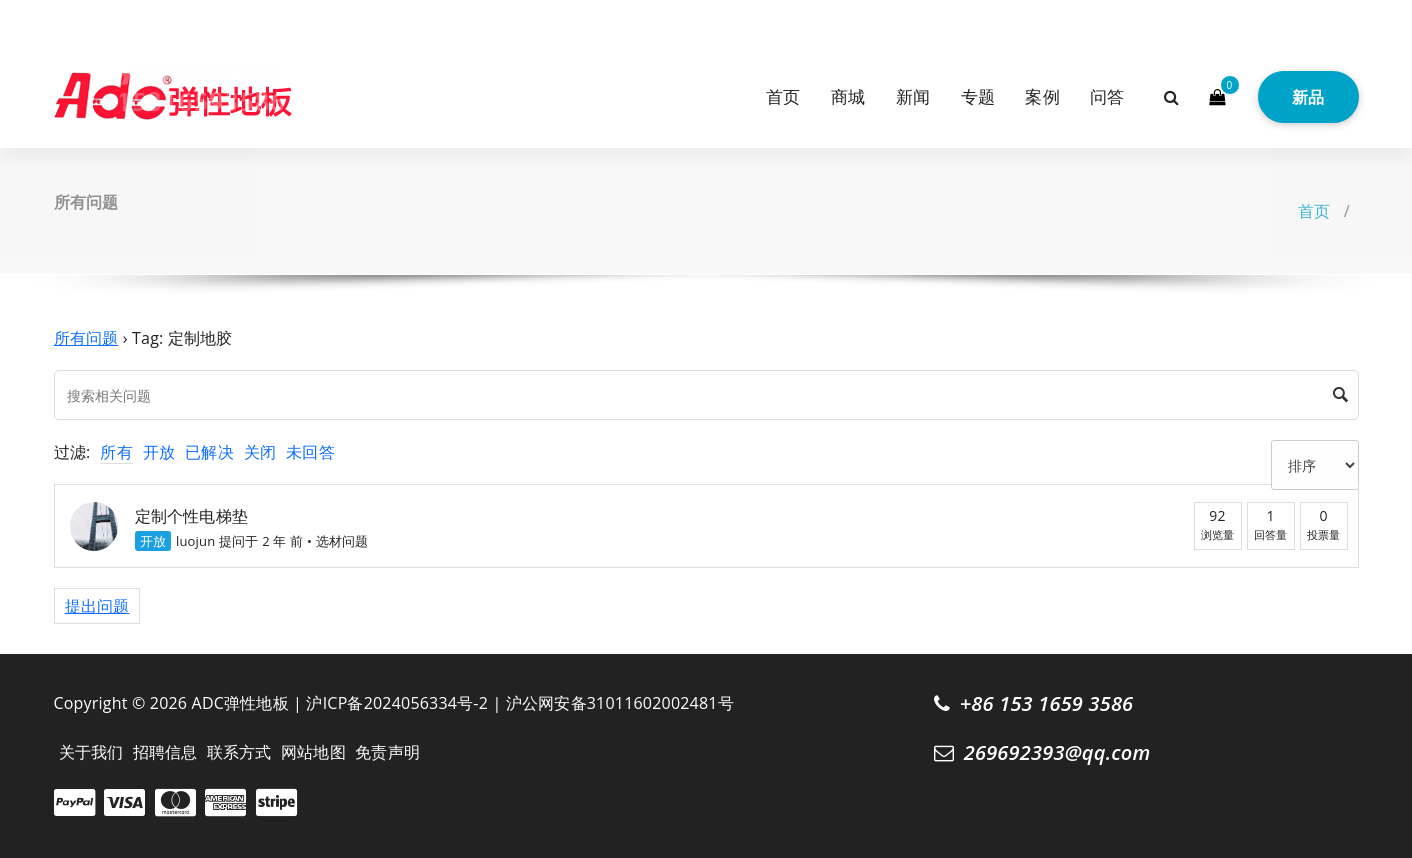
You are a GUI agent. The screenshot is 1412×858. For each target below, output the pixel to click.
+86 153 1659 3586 (1047, 703)
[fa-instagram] (92, 19)
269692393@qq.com (1057, 752)
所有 (116, 452)
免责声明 (387, 752)
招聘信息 (165, 752)
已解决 (209, 452)
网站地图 (313, 752)
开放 (159, 452)
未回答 (310, 452)
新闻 (913, 96)
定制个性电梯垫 (191, 516)
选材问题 (342, 541)
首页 (783, 96)
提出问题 (97, 606)
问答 (1107, 96)
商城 (848, 96)
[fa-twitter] (60, 19)
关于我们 (91, 752)
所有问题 (86, 338)
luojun (196, 541)
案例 (1042, 96)
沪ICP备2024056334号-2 (397, 703)
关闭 (260, 452)
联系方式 (239, 752)
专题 (978, 96)
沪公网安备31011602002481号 (620, 703)
